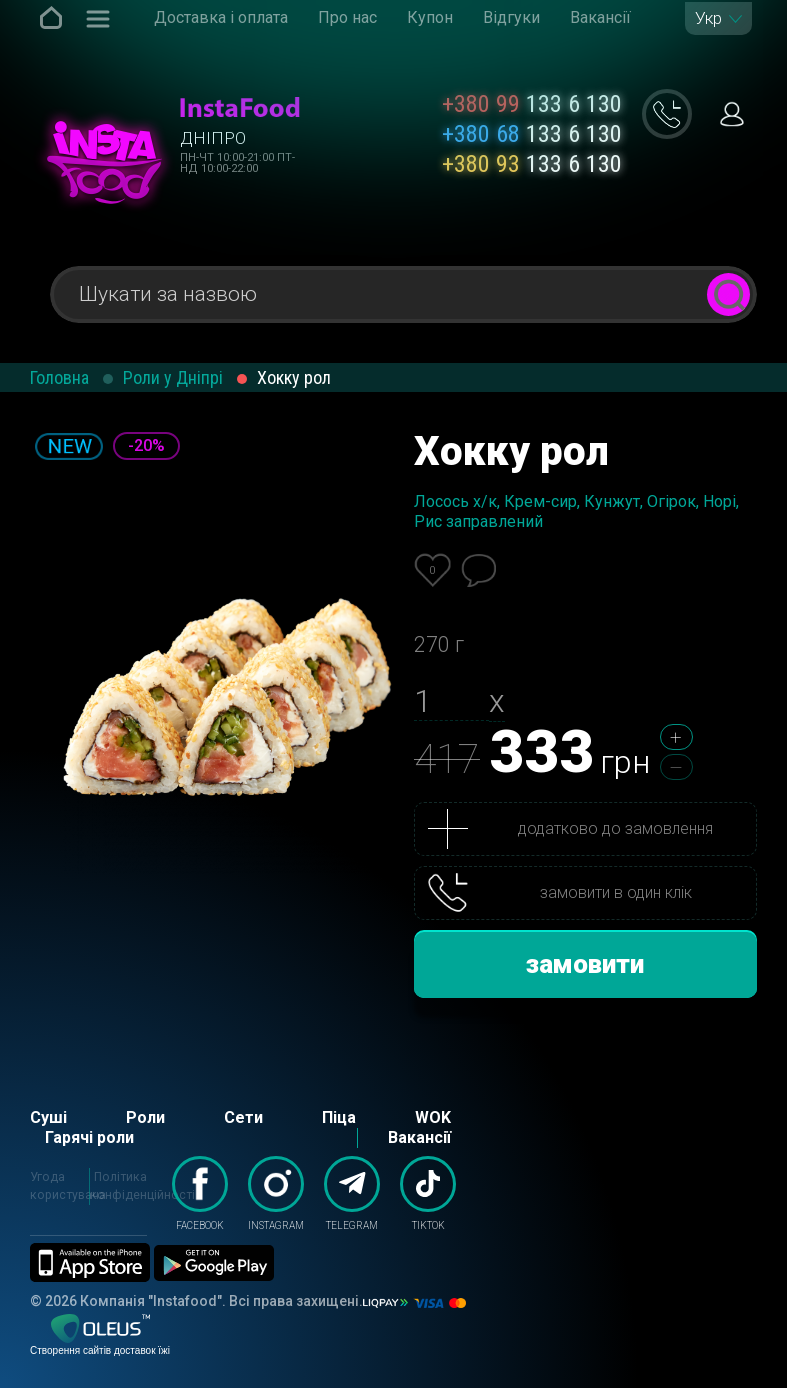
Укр (708, 18)
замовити (585, 964)
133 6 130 (532, 104)
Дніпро (213, 138)
